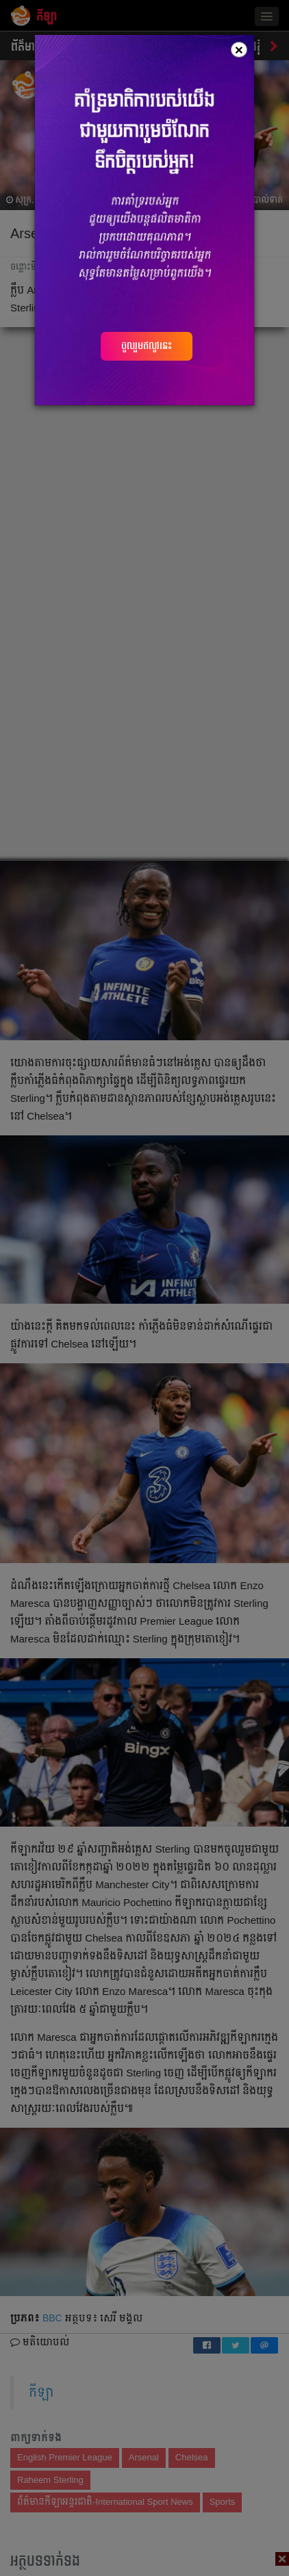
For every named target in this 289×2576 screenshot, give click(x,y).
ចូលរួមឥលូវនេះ (146, 345)
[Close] (239, 49)
